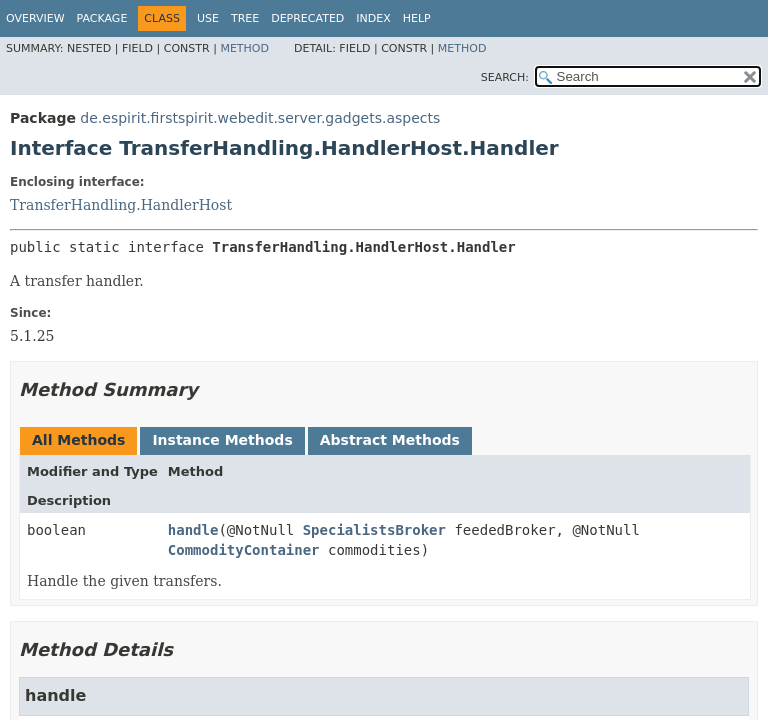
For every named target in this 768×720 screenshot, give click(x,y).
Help (417, 18)
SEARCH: (505, 77)
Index (373, 18)
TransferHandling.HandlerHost (121, 205)
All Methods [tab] (78, 440)
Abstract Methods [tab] (390, 440)
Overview (35, 18)
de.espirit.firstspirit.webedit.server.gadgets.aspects (260, 118)
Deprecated (307, 18)
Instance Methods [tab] (222, 440)
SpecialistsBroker (374, 530)
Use (208, 18)
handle (193, 530)
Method (244, 48)
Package (102, 18)
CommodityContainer (244, 550)
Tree (245, 18)
